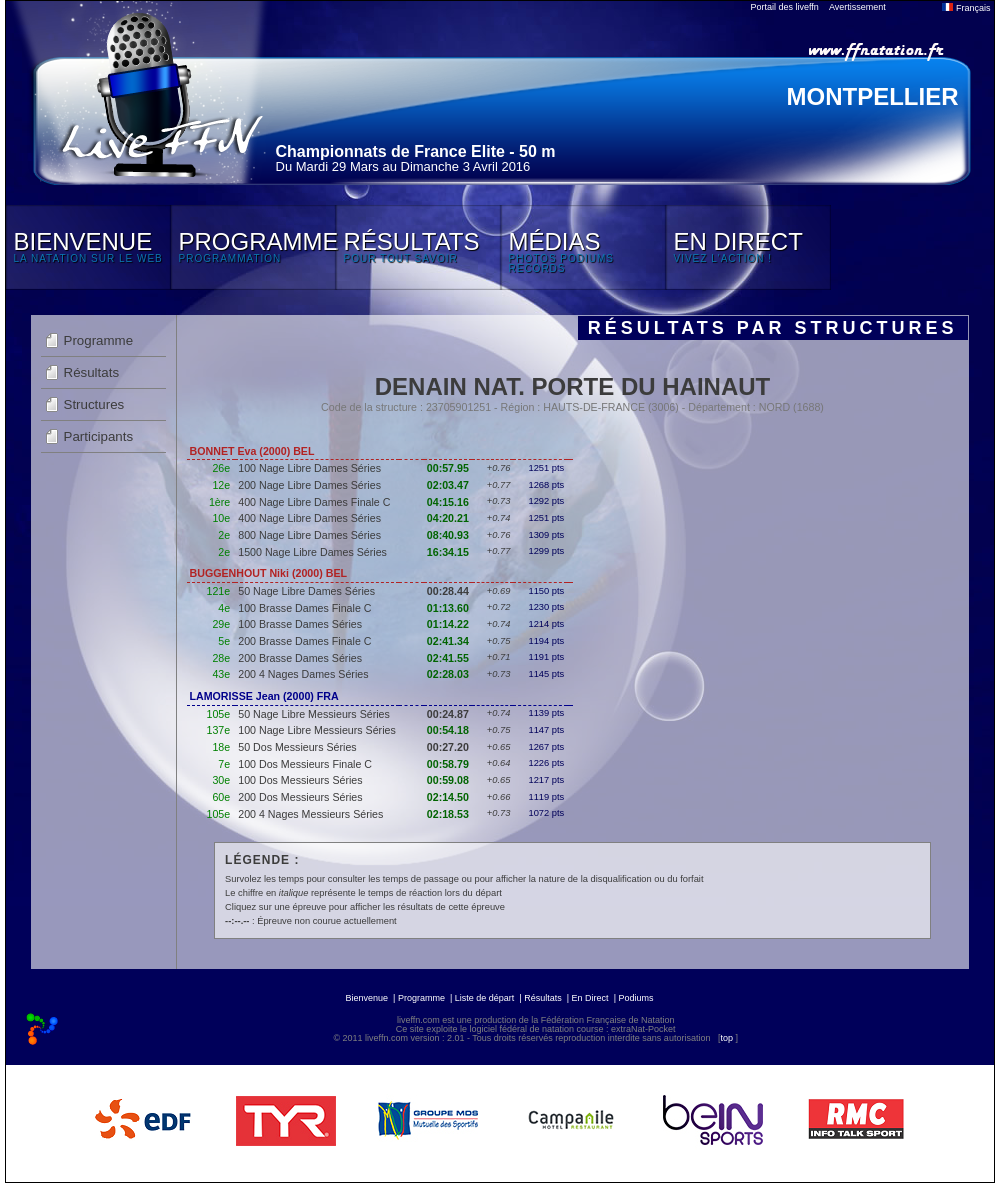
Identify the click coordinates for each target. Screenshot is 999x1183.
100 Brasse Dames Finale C (304, 608)
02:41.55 (448, 658)
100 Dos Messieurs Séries (300, 780)
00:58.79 (448, 764)
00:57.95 (448, 468)
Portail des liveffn (785, 7)
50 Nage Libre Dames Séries (306, 591)
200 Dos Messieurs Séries (300, 797)
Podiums (635, 998)
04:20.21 (448, 518)
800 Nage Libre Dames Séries (309, 535)
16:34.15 (448, 552)
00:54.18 (448, 730)
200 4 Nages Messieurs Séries (310, 814)
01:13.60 (448, 608)
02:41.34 (448, 641)
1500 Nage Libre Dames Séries (312, 552)
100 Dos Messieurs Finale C (305, 764)
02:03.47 (448, 485)
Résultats (92, 372)
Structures (94, 404)
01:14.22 (448, 624)
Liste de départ (485, 998)
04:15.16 (448, 502)
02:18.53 (448, 814)
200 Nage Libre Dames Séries (309, 485)
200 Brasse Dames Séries (300, 658)
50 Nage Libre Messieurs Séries (314, 714)
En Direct (590, 998)
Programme (99, 340)
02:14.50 (448, 797)
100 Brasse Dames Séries (300, 624)
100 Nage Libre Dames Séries (309, 468)
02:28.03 (448, 674)
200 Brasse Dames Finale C (304, 641)
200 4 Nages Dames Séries (303, 674)
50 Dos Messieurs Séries (297, 747)
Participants (99, 436)
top (726, 1038)
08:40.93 (448, 535)
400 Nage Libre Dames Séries (309, 518)
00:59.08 (448, 780)
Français (966, 8)
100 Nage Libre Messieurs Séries (317, 730)
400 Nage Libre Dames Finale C (314, 502)
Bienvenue (367, 998)
